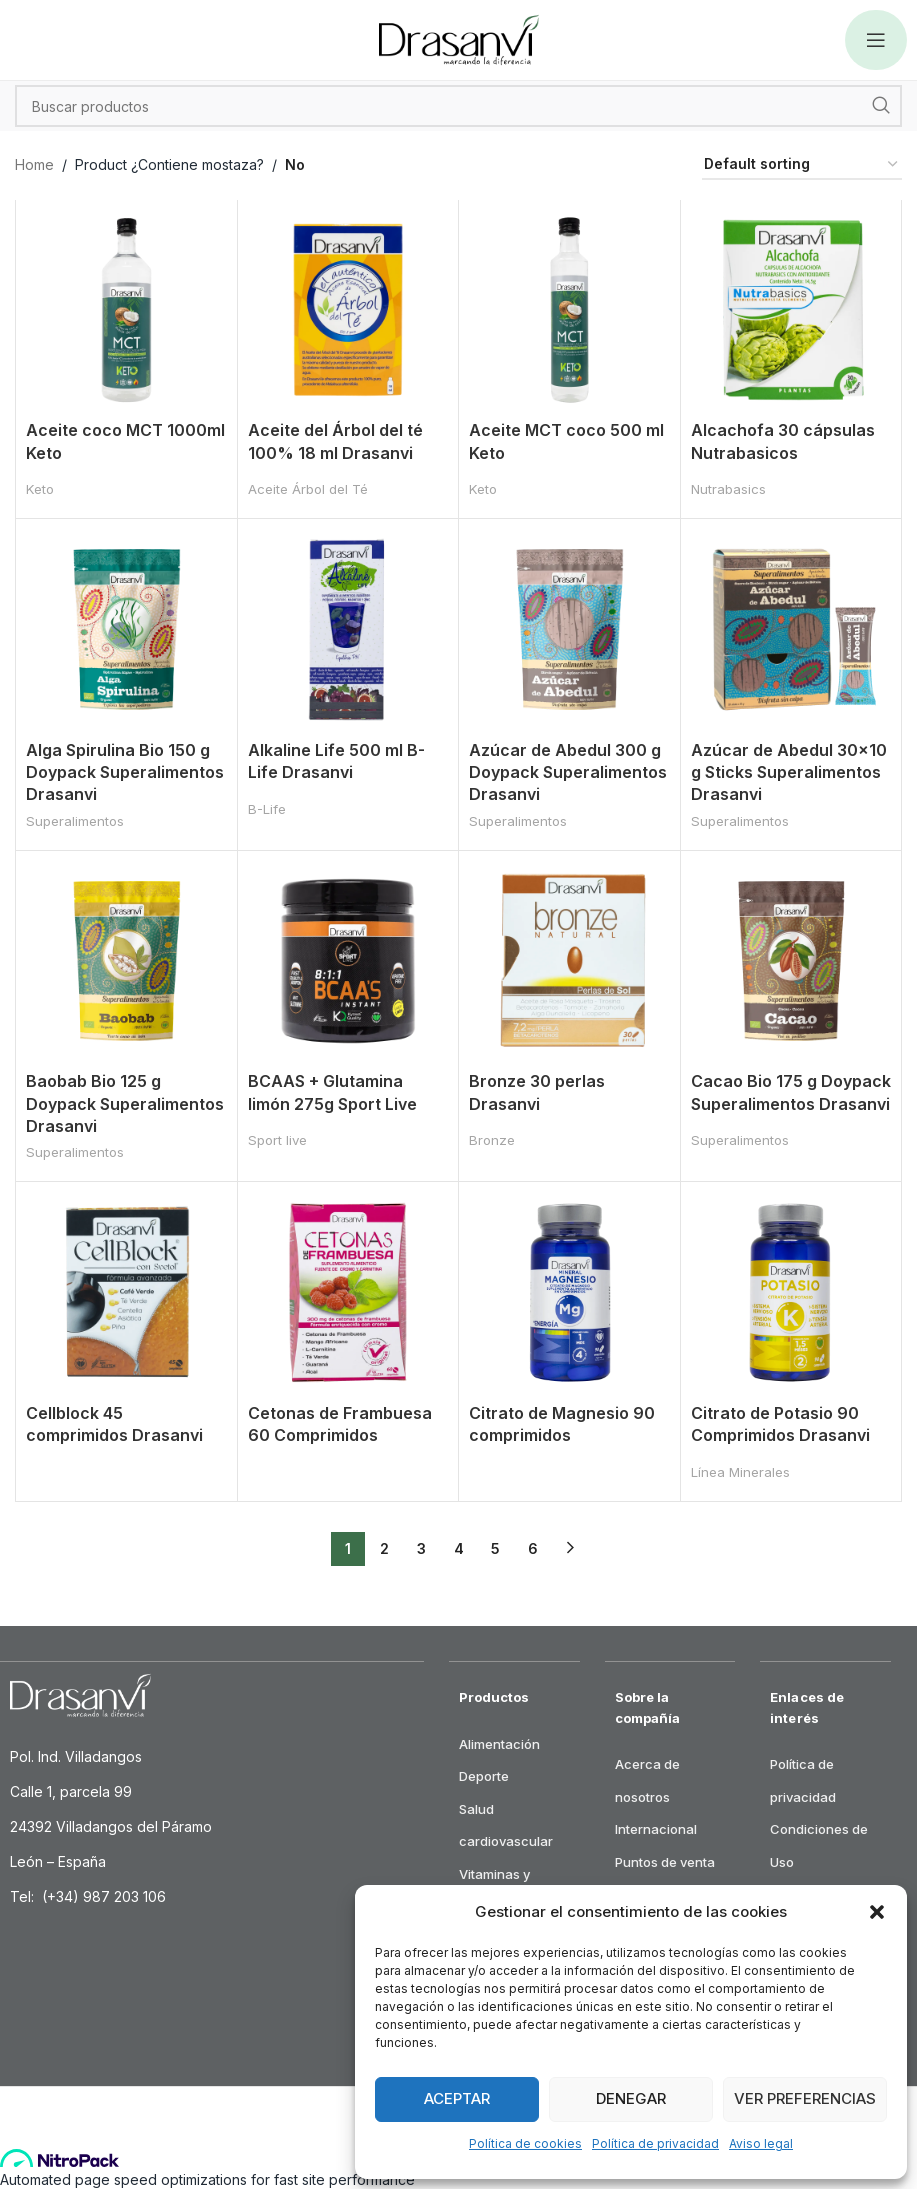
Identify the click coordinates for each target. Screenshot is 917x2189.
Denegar (631, 2098)
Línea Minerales (740, 1472)
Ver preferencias (805, 2098)
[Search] (458, 106)
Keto (40, 489)
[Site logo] (459, 38)
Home (34, 164)
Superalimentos (75, 821)
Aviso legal (761, 2143)
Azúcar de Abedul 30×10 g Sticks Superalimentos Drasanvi (789, 772)
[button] (877, 1912)
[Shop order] (802, 165)
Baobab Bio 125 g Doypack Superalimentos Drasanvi (125, 1103)
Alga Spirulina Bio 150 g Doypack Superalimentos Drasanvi (125, 772)
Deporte (484, 1776)
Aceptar (457, 2098)
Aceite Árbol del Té (308, 489)
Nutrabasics (728, 489)
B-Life (267, 809)
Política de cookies (525, 2143)
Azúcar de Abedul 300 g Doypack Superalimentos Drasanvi (568, 772)
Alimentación (499, 1744)
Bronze (492, 1140)
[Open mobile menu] (876, 40)
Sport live (277, 1140)
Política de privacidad (655, 2143)
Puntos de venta (665, 1862)
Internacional (656, 1829)
